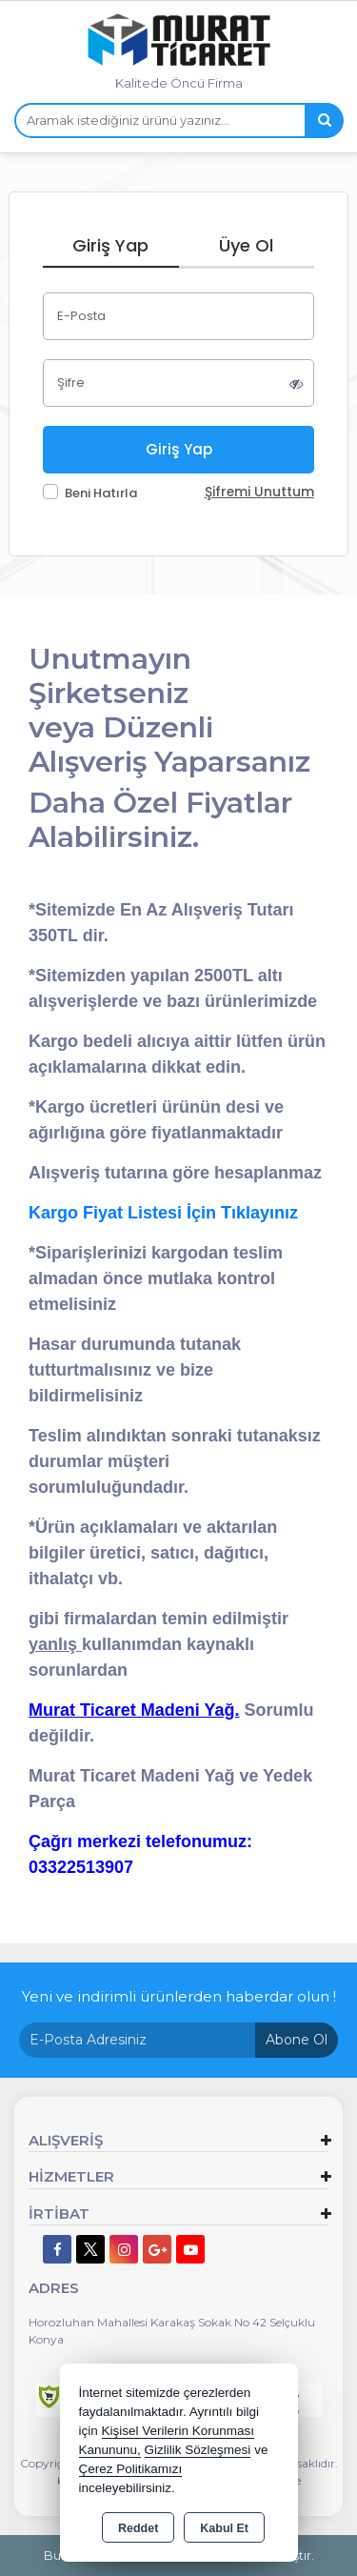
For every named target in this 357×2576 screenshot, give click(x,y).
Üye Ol (246, 245)
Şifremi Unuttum (259, 492)
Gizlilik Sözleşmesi (198, 2450)
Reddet (138, 2528)
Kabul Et (224, 2528)
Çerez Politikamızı (131, 2469)
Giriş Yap (110, 245)
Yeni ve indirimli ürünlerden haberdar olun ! (179, 1996)
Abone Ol (296, 2039)
